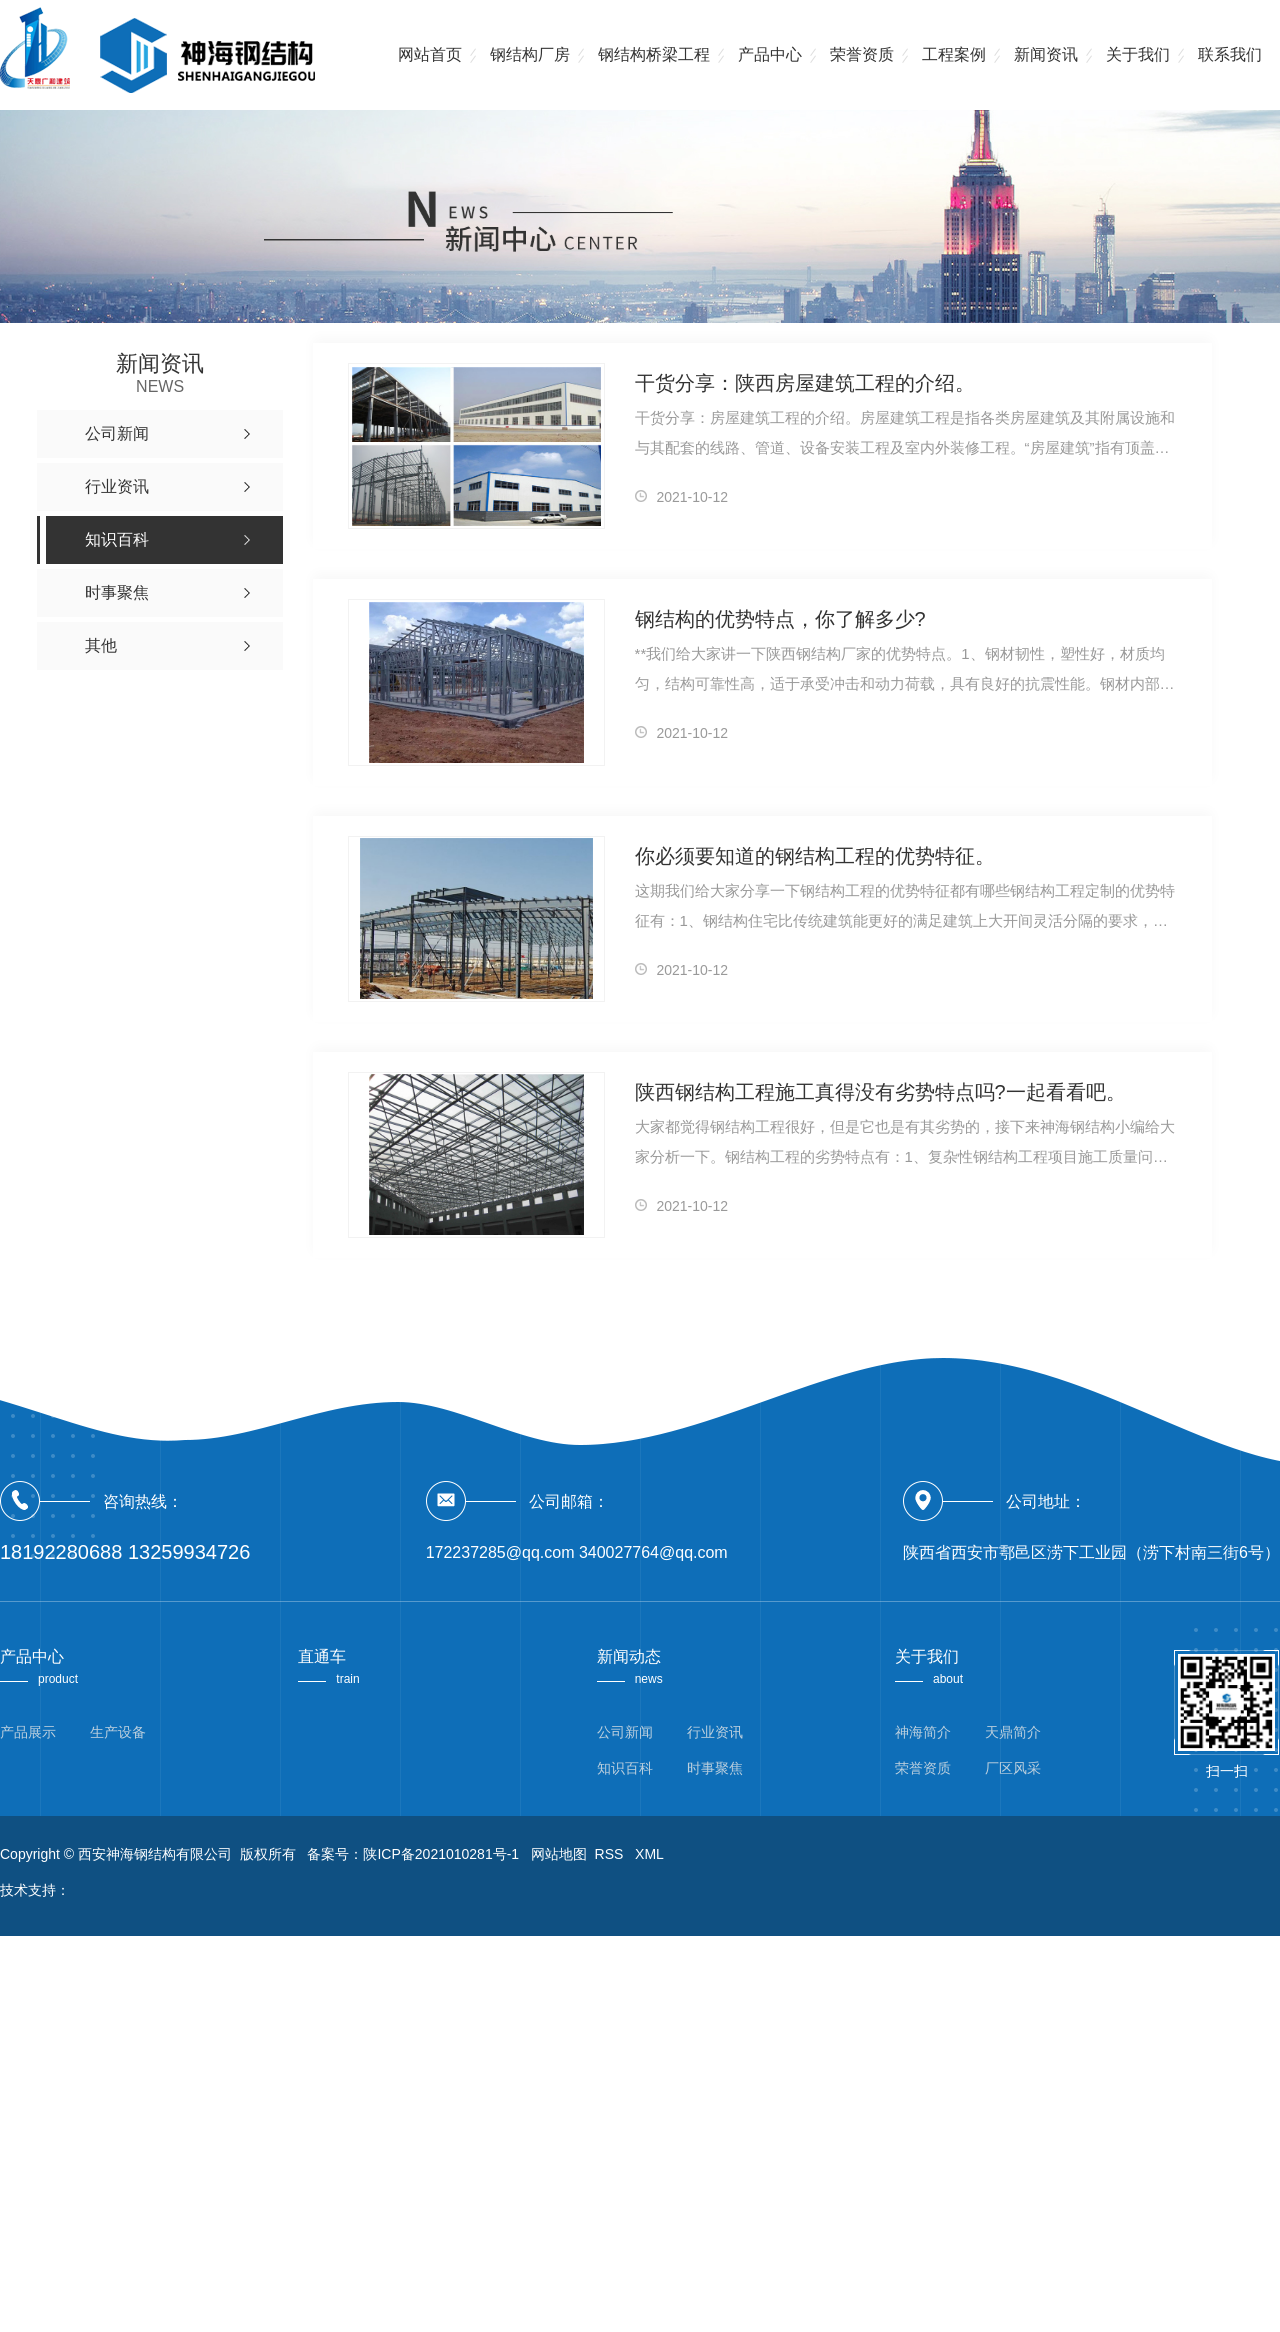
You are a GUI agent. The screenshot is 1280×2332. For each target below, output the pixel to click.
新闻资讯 (1046, 54)
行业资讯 (715, 1732)
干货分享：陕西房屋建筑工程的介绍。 (805, 383)
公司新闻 (625, 1732)
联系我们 (1230, 54)
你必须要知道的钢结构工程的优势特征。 (815, 856)
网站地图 (559, 1854)
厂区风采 (1013, 1768)
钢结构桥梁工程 (654, 54)
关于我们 (1138, 54)
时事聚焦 (715, 1768)
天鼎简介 (1013, 1732)
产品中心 (770, 54)
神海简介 (923, 1732)
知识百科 (625, 1768)
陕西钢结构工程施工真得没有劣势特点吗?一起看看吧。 (880, 1092)
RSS (611, 1854)
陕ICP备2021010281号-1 (441, 1854)
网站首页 (430, 54)
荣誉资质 (862, 54)
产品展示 (28, 1732)
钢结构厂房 (530, 54)
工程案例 (954, 54)
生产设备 (118, 1732)
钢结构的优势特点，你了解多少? (780, 619)
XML (649, 1854)
